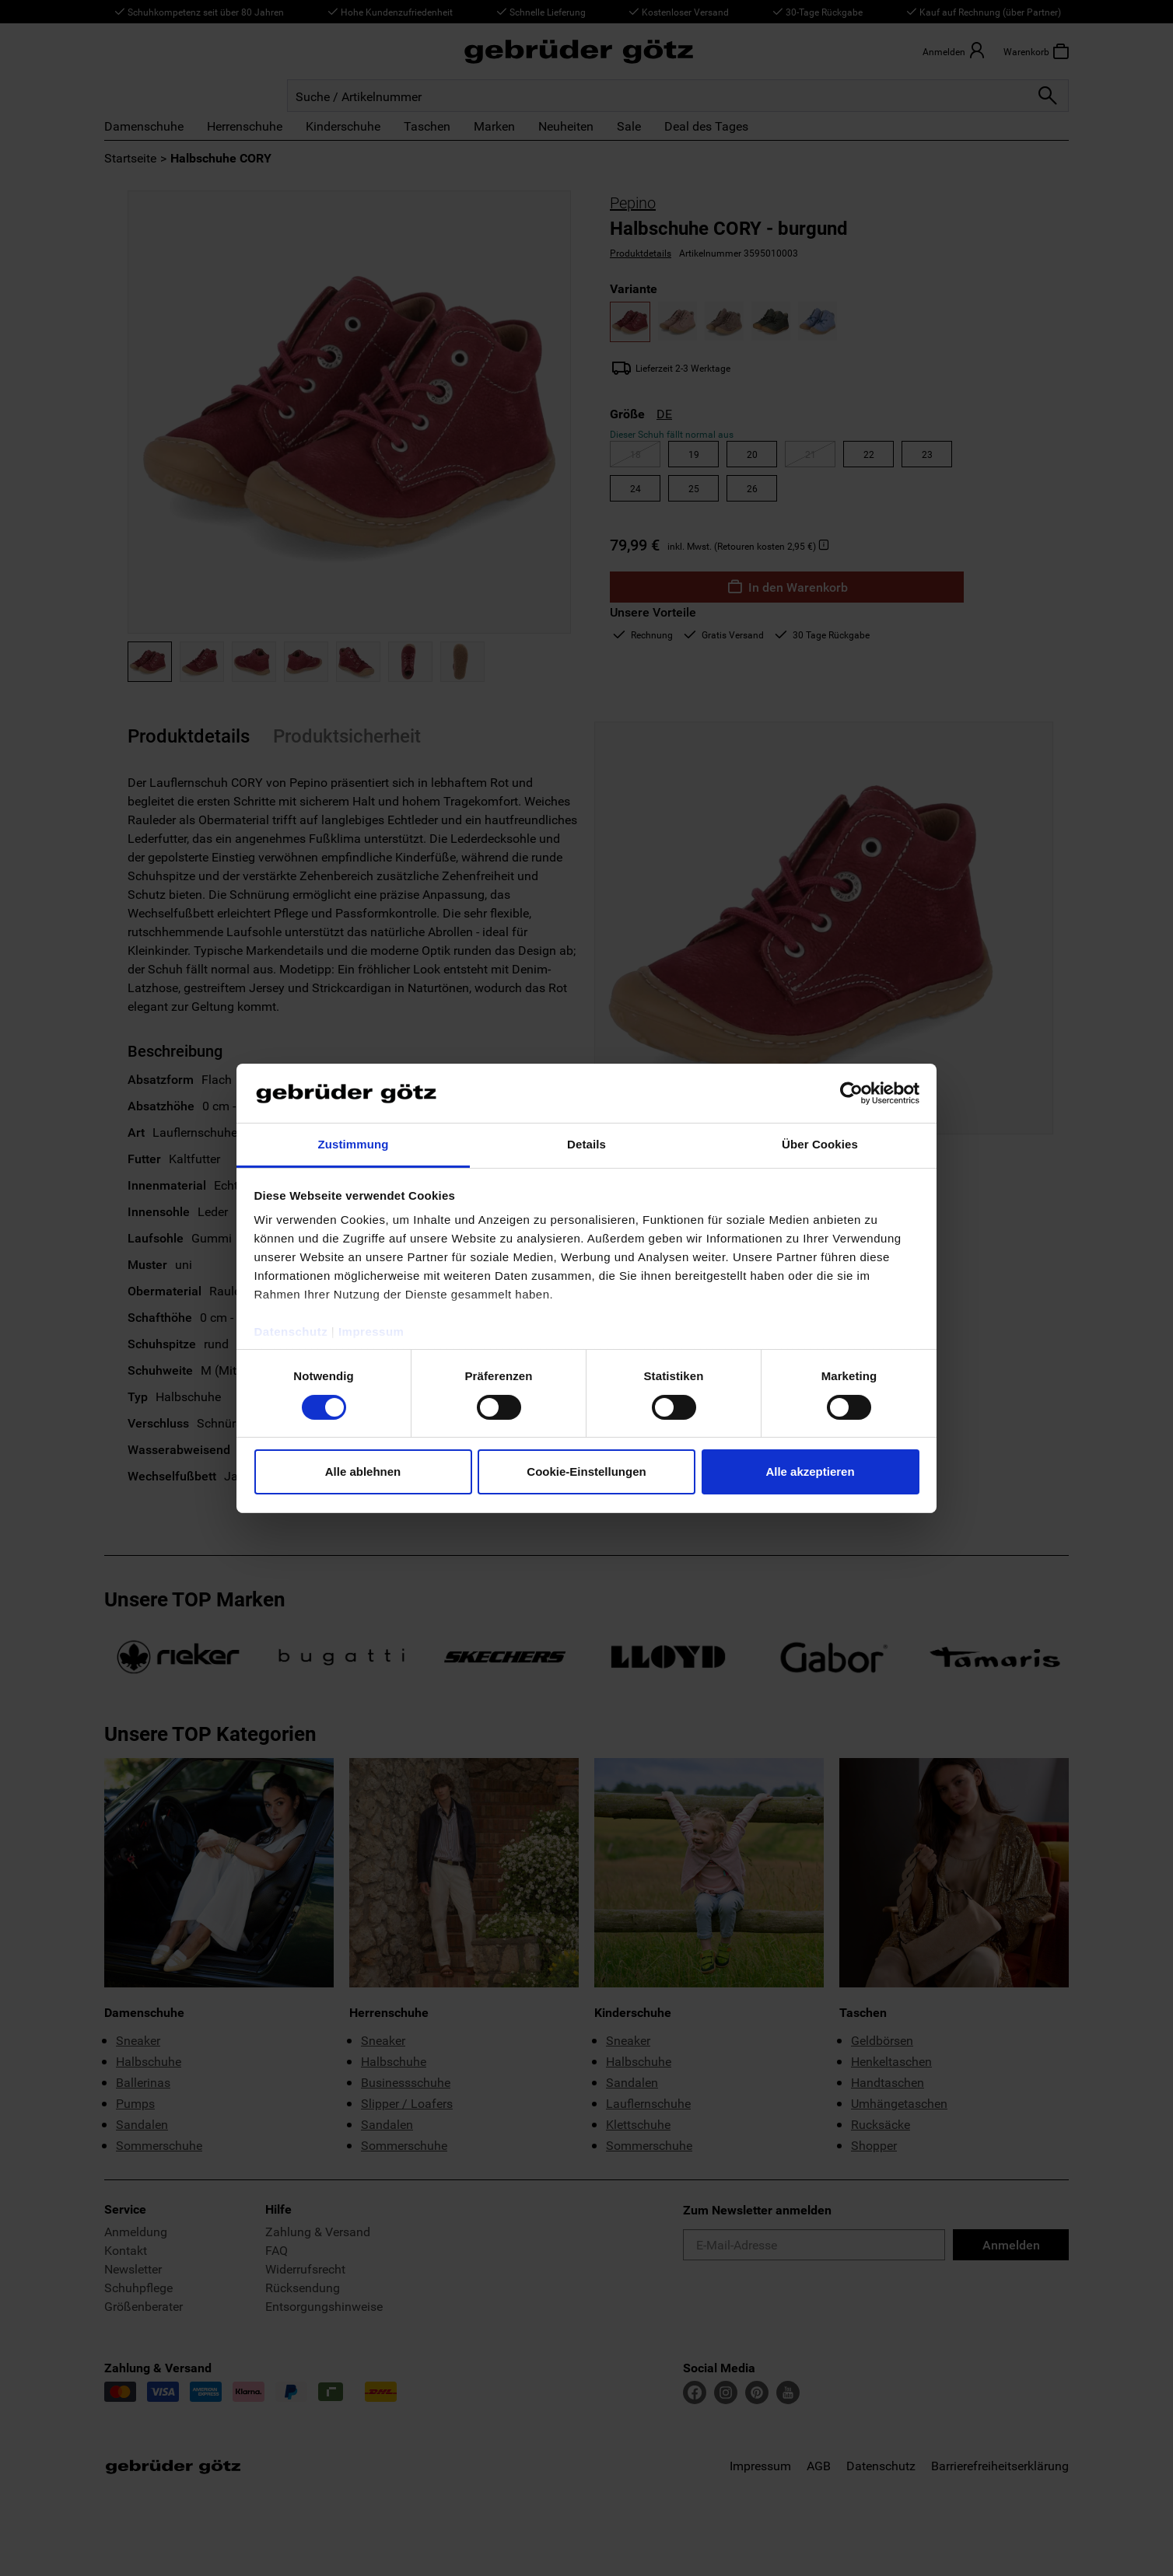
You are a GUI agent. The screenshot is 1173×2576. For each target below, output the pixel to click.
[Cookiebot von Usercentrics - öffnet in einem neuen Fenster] (851, 1093)
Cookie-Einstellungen (586, 1471)
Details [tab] (586, 1144)
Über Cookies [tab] (820, 1144)
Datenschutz (291, 1331)
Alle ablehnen (363, 1471)
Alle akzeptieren (809, 1471)
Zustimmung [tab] (353, 1144)
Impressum (371, 1331)
